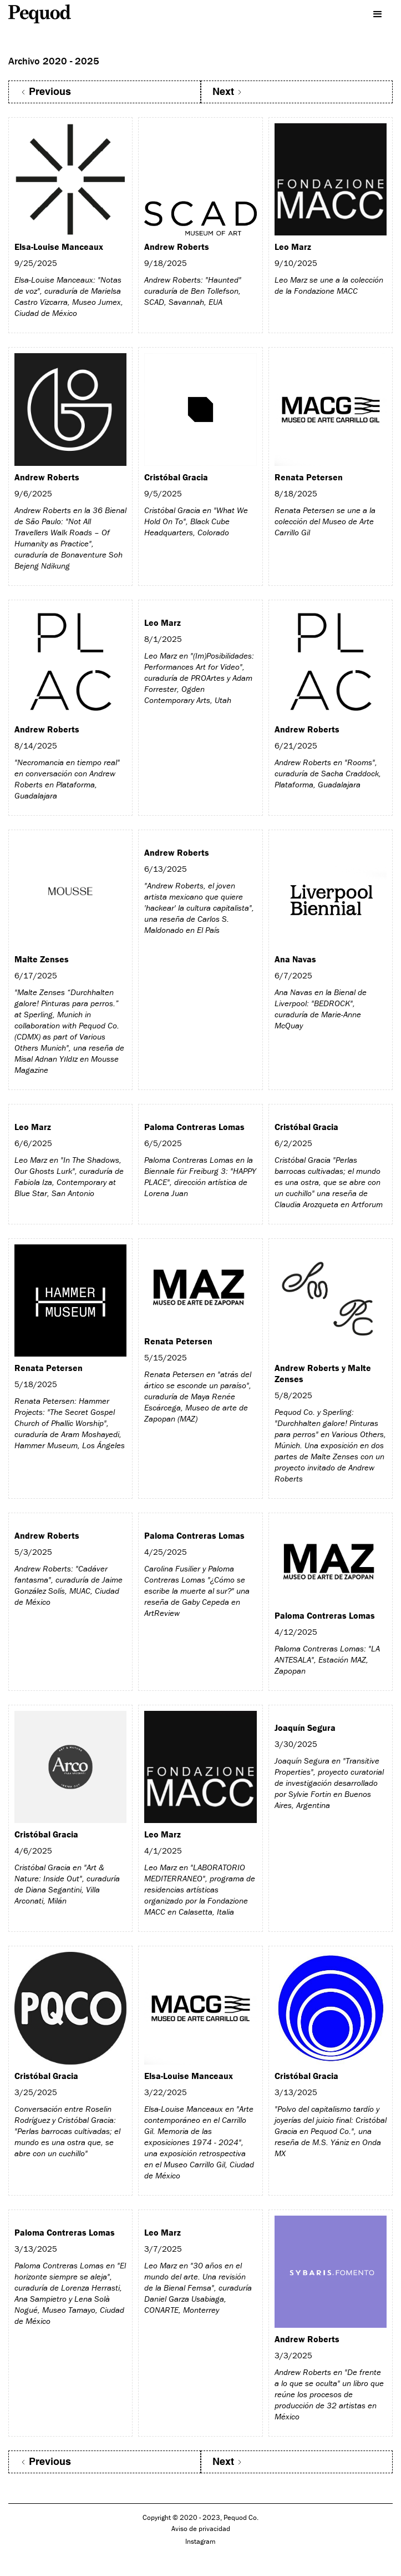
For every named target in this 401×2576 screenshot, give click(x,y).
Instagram (200, 2541)
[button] (382, 10)
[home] (50, 14)
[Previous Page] (104, 92)
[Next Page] (297, 92)
